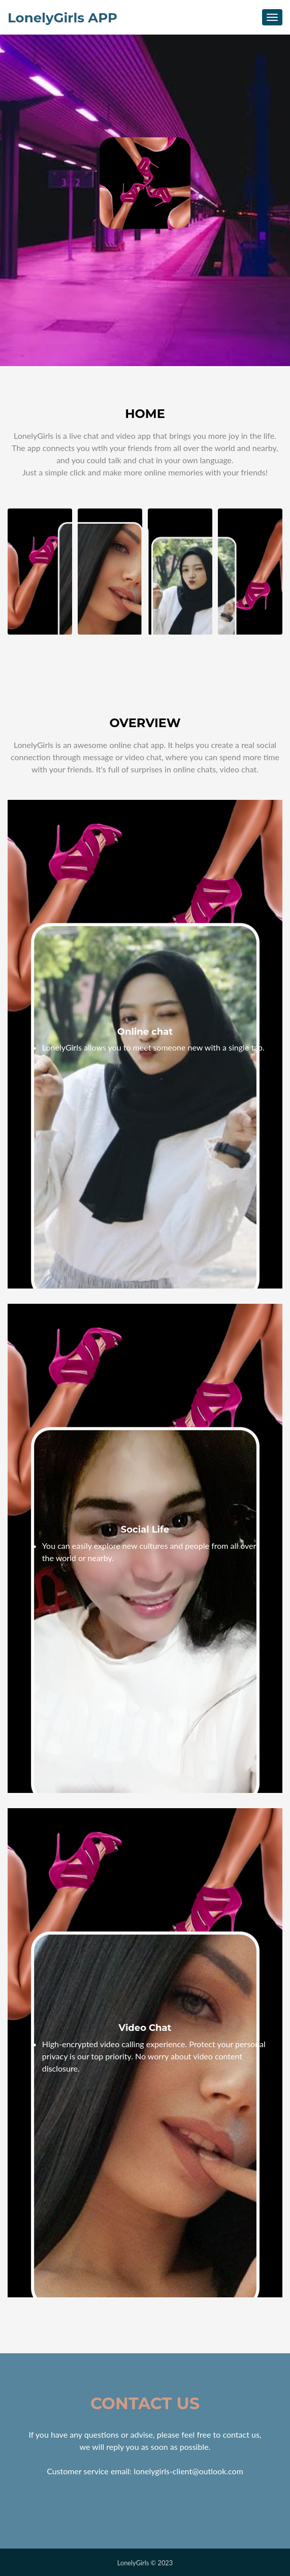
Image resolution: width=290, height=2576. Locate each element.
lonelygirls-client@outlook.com (188, 2471)
